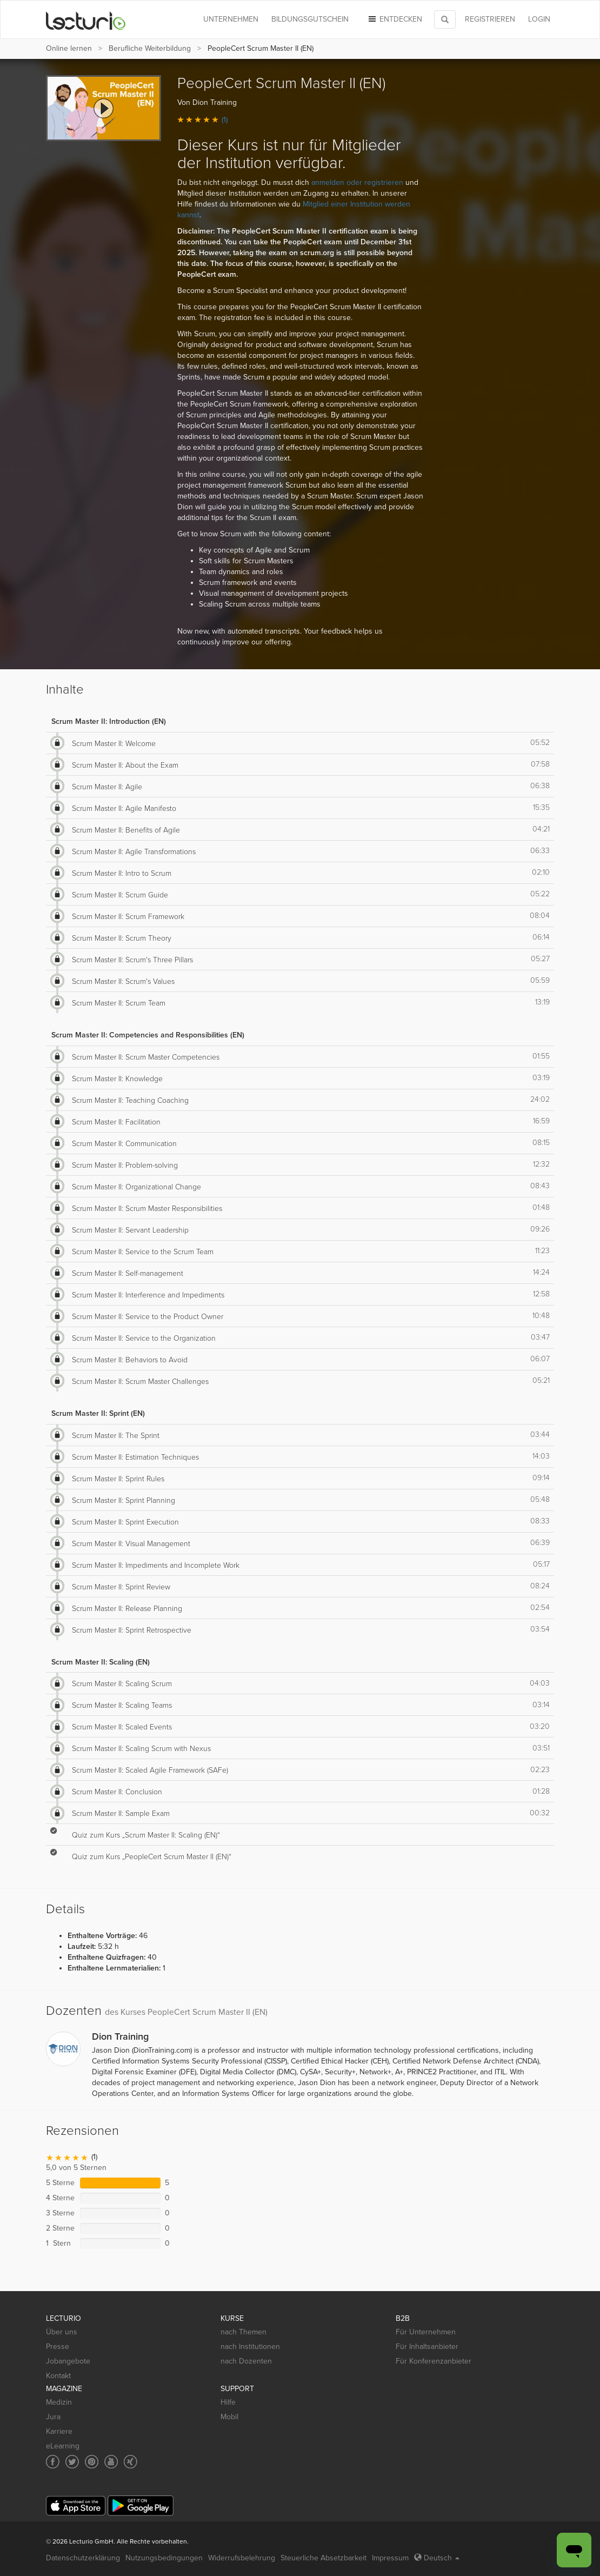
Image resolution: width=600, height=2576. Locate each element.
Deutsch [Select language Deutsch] (436, 2557)
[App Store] (75, 2506)
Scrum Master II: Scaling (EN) (100, 1662)
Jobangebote (68, 2361)
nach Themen (243, 2332)
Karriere (59, 2431)
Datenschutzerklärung (83, 2557)
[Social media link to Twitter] (72, 2461)
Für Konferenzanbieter (433, 2361)
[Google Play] (141, 2505)
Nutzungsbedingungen (164, 2557)
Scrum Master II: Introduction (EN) (108, 721)
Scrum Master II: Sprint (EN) (98, 1413)
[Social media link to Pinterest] (91, 2461)
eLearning (62, 2446)
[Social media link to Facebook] (52, 2461)
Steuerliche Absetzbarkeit (323, 2557)
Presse (57, 2346)
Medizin (59, 2402)
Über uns (61, 2332)
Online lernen (69, 48)
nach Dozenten (246, 2361)
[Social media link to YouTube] (111, 2461)
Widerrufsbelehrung (241, 2557)
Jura (53, 2416)
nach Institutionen (250, 2346)
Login (539, 19)
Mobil (229, 2416)
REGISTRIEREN (490, 19)
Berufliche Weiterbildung (150, 48)
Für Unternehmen (426, 2332)
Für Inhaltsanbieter (427, 2346)
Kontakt (58, 2375)
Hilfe (228, 2402)
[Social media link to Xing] (130, 2461)
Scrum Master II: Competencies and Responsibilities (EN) (147, 1035)
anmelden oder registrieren (357, 182)
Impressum (390, 2557)
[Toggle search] (445, 19)
